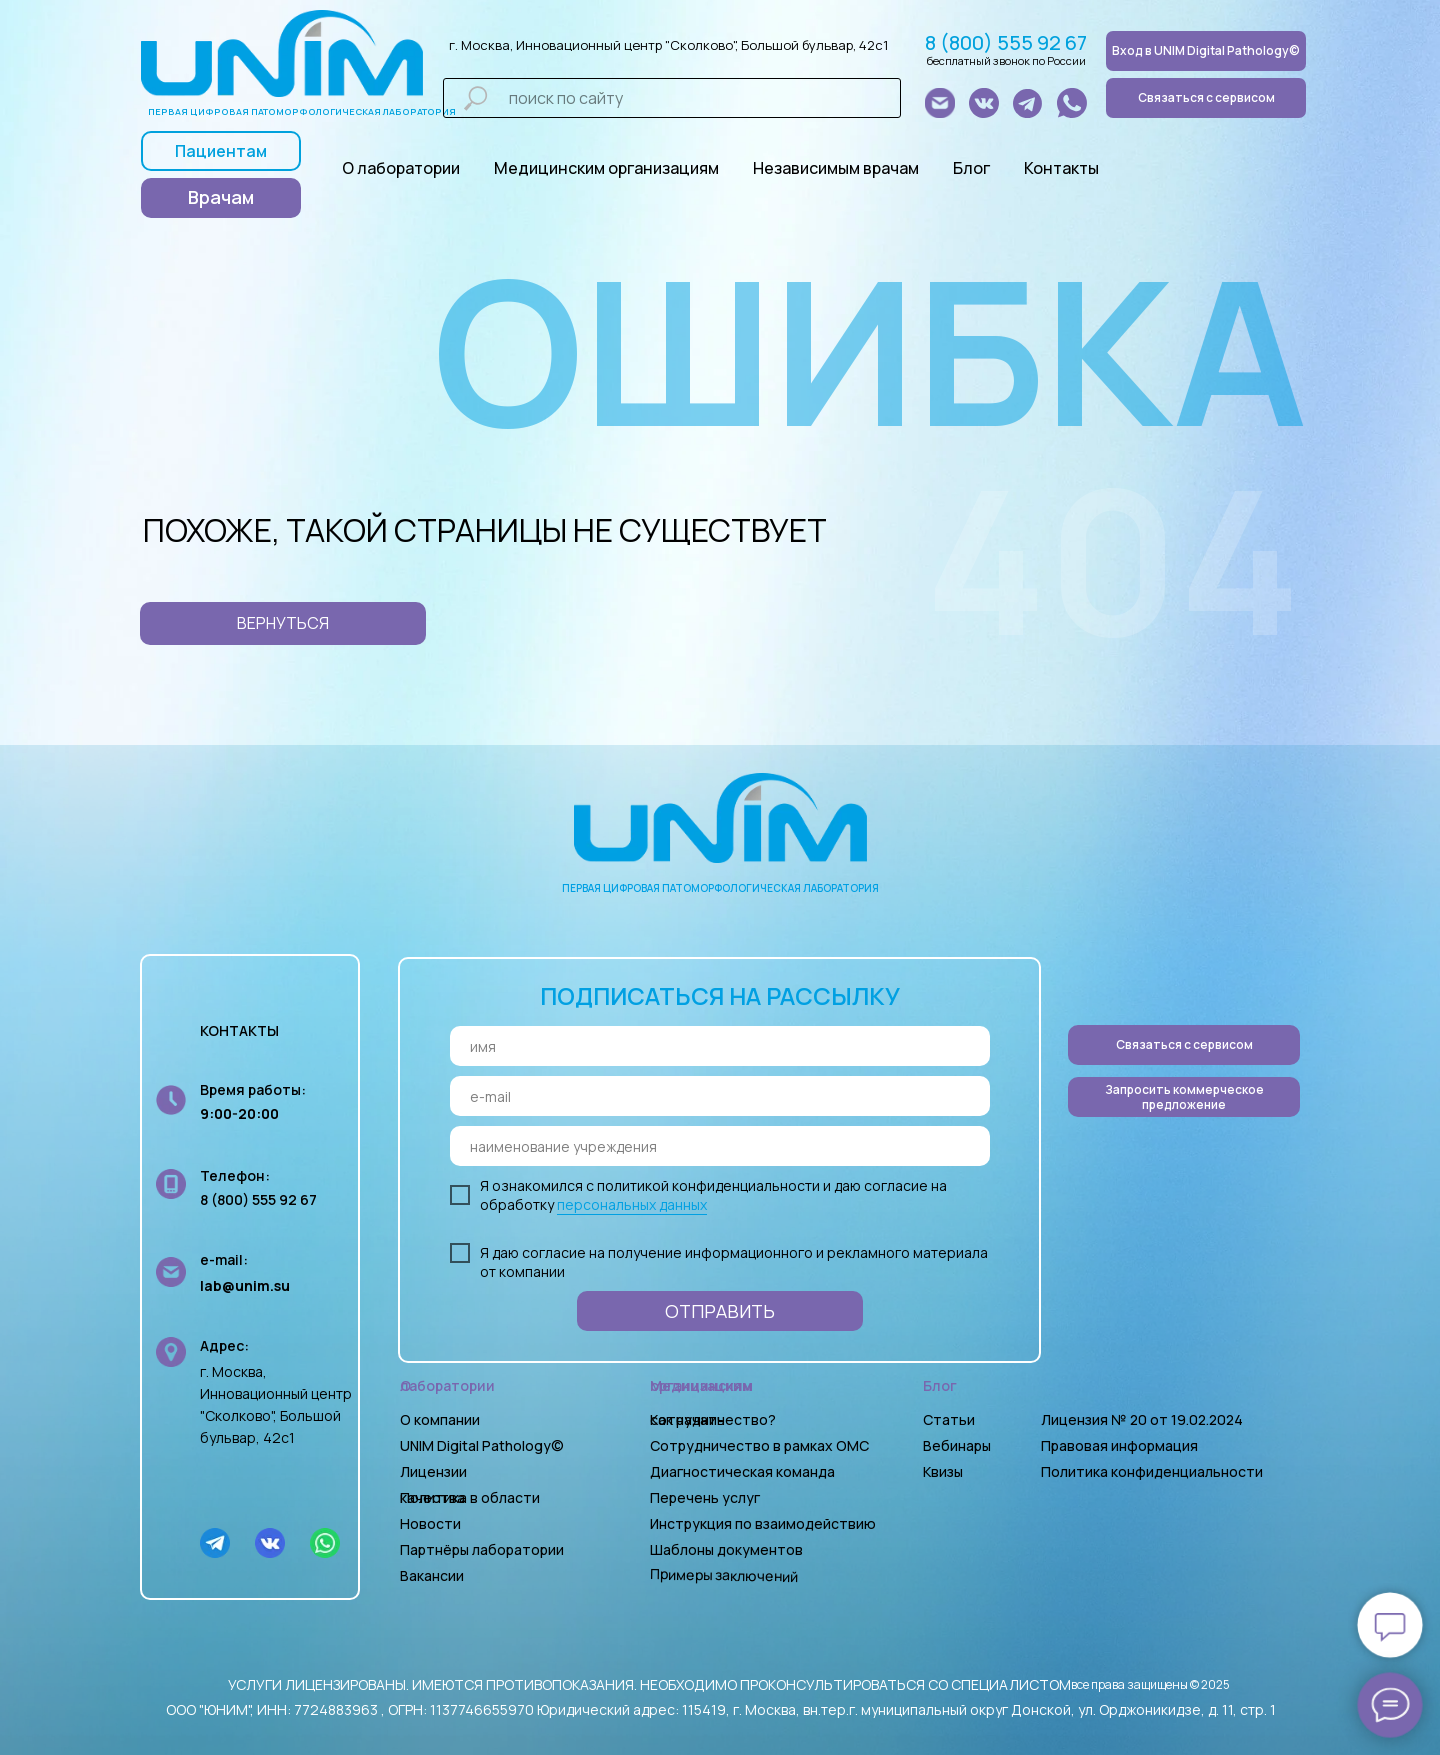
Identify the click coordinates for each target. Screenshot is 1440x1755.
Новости (430, 1523)
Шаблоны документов (728, 1549)
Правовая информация (1119, 1445)
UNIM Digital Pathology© (482, 1445)
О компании (440, 1419)
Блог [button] (971, 168)
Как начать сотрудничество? (713, 1419)
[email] (720, 1096)
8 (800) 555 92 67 (1006, 42)
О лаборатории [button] (401, 168)
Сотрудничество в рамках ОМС (759, 1445)
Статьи (949, 1419)
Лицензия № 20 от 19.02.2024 (1142, 1419)
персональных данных (632, 1204)
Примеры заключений (724, 1575)
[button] (1184, 1097)
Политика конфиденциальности (1152, 1471)
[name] (720, 1046)
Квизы (943, 1471)
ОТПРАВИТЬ (720, 1311)
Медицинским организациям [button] (606, 168)
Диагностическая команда (742, 1471)
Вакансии (432, 1575)
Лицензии (433, 1471)
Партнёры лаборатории (482, 1549)
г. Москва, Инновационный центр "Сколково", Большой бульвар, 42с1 (668, 45)
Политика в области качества (470, 1497)
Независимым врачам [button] (836, 168)
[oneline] (720, 1146)
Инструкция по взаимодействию (763, 1523)
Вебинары (957, 1445)
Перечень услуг (705, 1497)
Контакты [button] (1061, 168)
